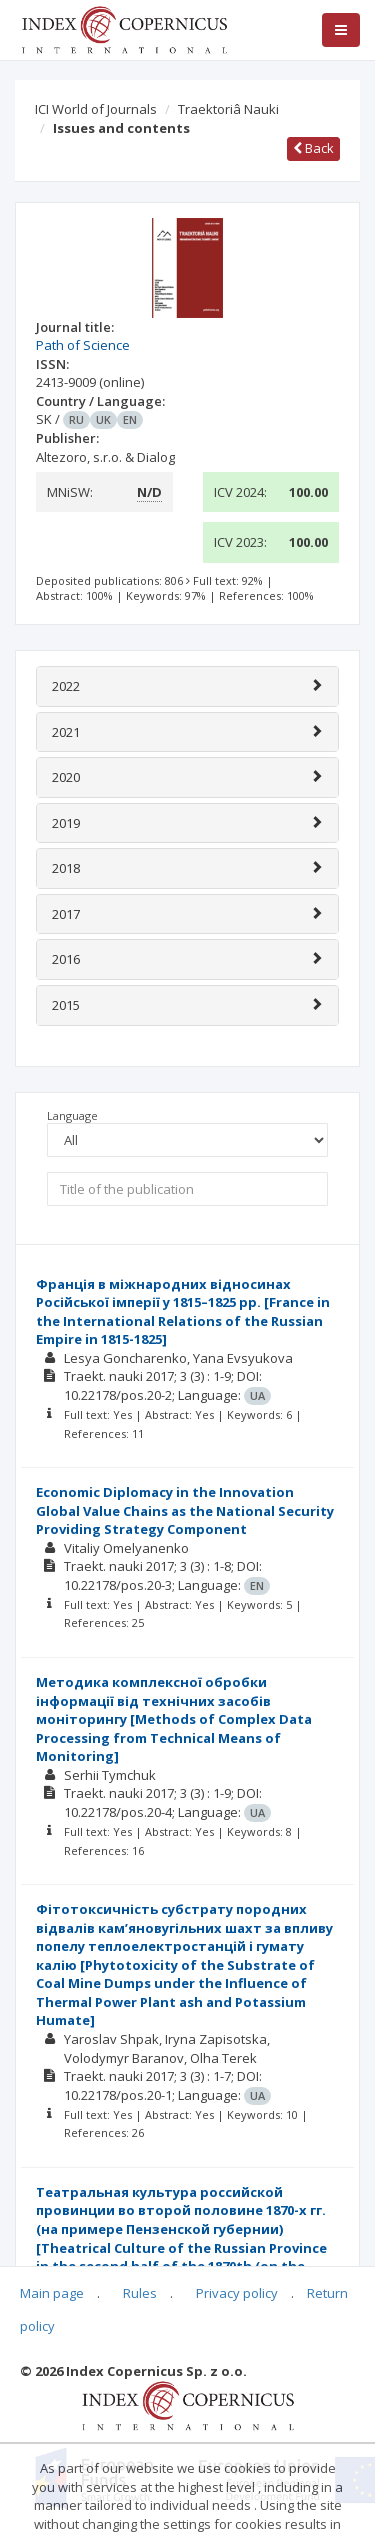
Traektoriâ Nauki (228, 109)
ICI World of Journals (96, 109)
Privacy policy (237, 2293)
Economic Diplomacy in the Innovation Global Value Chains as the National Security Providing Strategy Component (185, 1510)
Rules (140, 2293)
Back (313, 148)
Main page (52, 2293)
